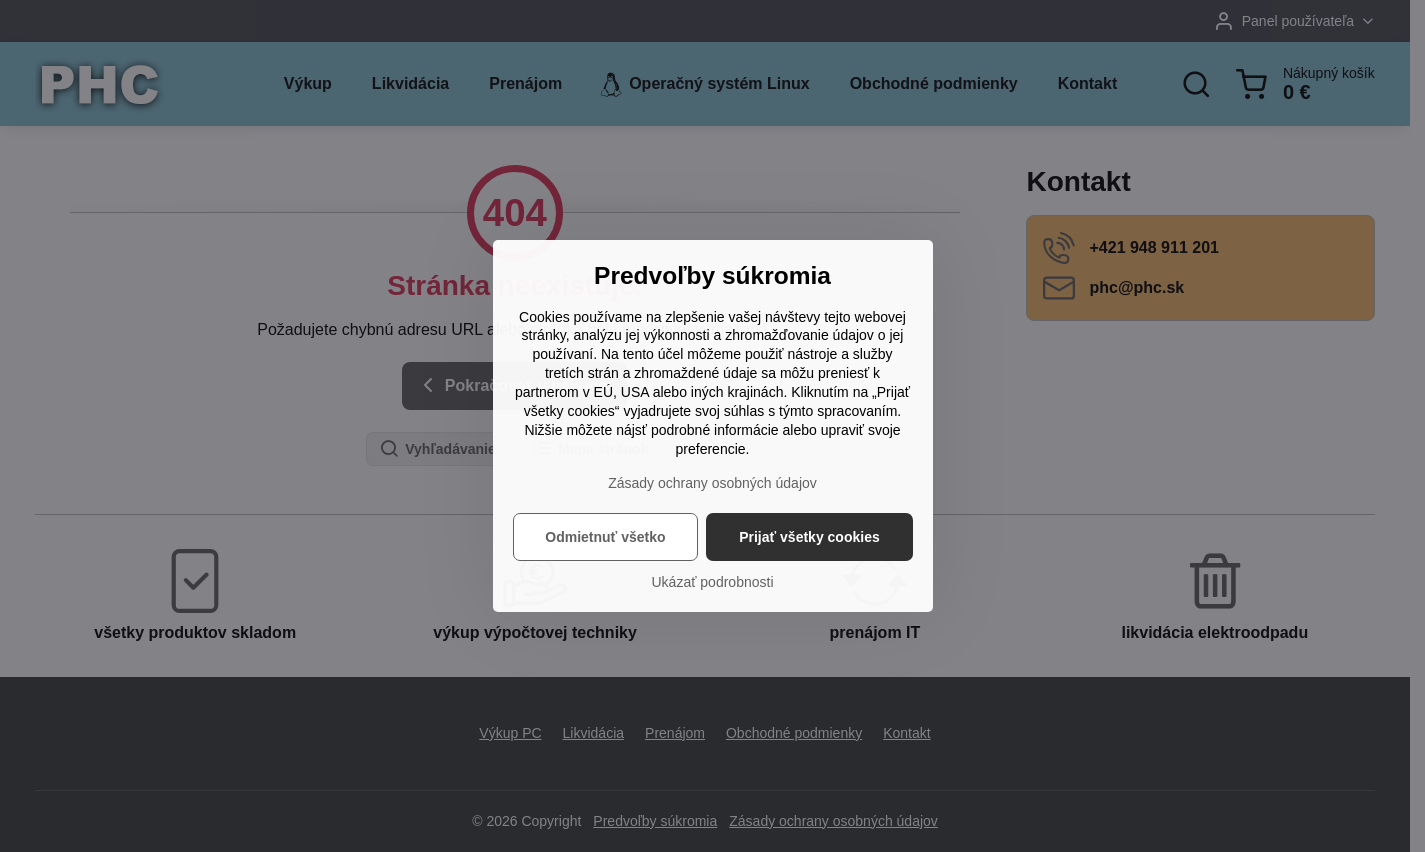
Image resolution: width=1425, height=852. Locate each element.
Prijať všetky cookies (809, 537)
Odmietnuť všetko (605, 537)
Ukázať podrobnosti (713, 582)
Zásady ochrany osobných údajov (712, 483)
